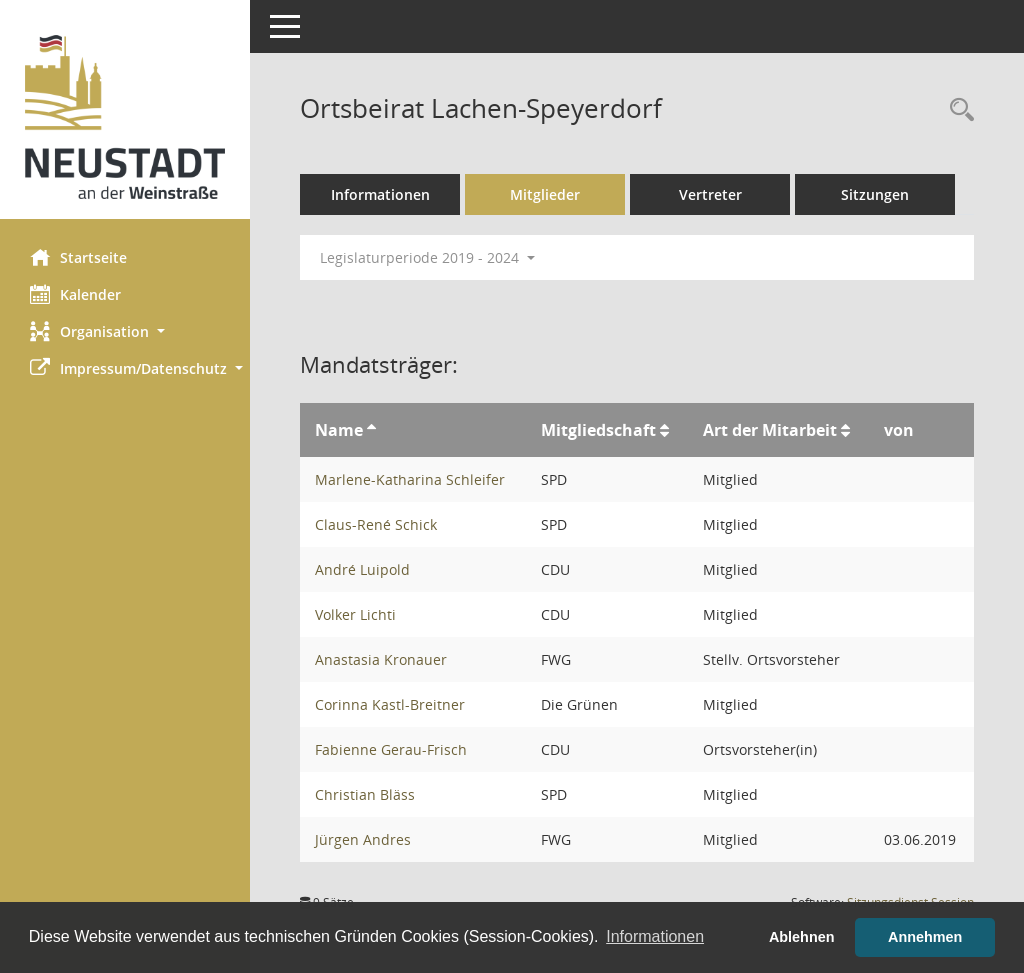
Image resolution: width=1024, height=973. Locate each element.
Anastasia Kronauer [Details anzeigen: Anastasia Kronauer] (381, 659)
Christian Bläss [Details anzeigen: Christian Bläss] (365, 794)
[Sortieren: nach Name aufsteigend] (371, 430)
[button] (125, 331)
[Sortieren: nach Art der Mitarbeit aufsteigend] (845, 430)
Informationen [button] (655, 936)
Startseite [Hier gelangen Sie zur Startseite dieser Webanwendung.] (78, 257)
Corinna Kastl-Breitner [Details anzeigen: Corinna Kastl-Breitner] (390, 704)
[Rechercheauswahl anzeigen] (957, 110)
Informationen (380, 194)
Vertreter (710, 194)
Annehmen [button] (925, 937)
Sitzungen (875, 194)
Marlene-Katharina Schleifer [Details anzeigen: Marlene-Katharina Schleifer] (410, 479)
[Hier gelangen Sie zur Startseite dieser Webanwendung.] (125, 117)
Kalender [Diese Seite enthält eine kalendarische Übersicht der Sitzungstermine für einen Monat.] (75, 294)
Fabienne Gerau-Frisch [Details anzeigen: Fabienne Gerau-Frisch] (391, 749)
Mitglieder (545, 194)
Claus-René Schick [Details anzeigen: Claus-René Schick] (376, 524)
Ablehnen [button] (802, 937)
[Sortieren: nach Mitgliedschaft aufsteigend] (664, 430)
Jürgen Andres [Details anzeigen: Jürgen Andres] (363, 839)
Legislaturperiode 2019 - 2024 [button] (427, 257)
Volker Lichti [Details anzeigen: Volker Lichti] (355, 614)
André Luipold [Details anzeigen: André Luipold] (362, 569)
